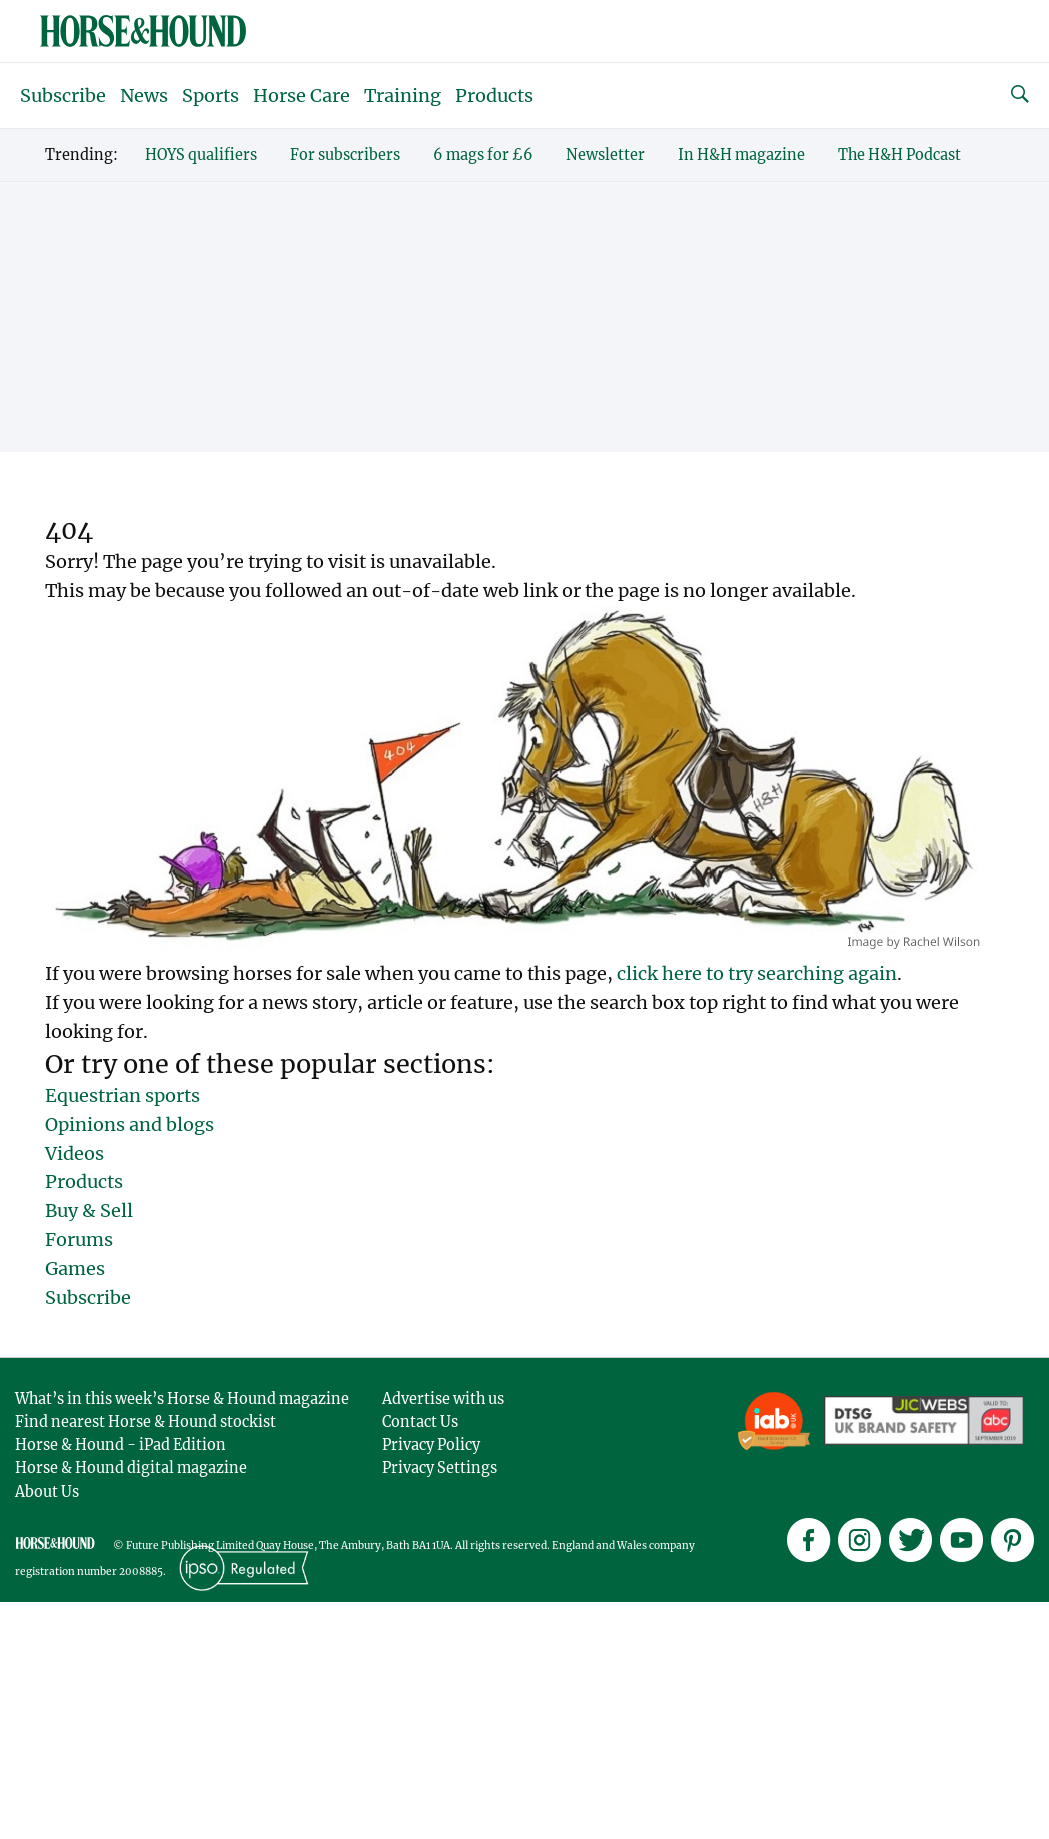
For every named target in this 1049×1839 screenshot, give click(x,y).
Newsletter (605, 155)
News (144, 95)
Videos (74, 1153)
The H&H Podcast (899, 155)
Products (494, 95)
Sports (210, 95)
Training (402, 95)
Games (75, 1268)
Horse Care (301, 95)
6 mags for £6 (483, 155)
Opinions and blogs (129, 1124)
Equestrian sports (122, 1095)
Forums (79, 1239)
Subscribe (63, 95)
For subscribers (345, 155)
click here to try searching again (757, 973)
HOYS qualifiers (201, 155)
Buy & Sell (89, 1210)
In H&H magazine (741, 155)
